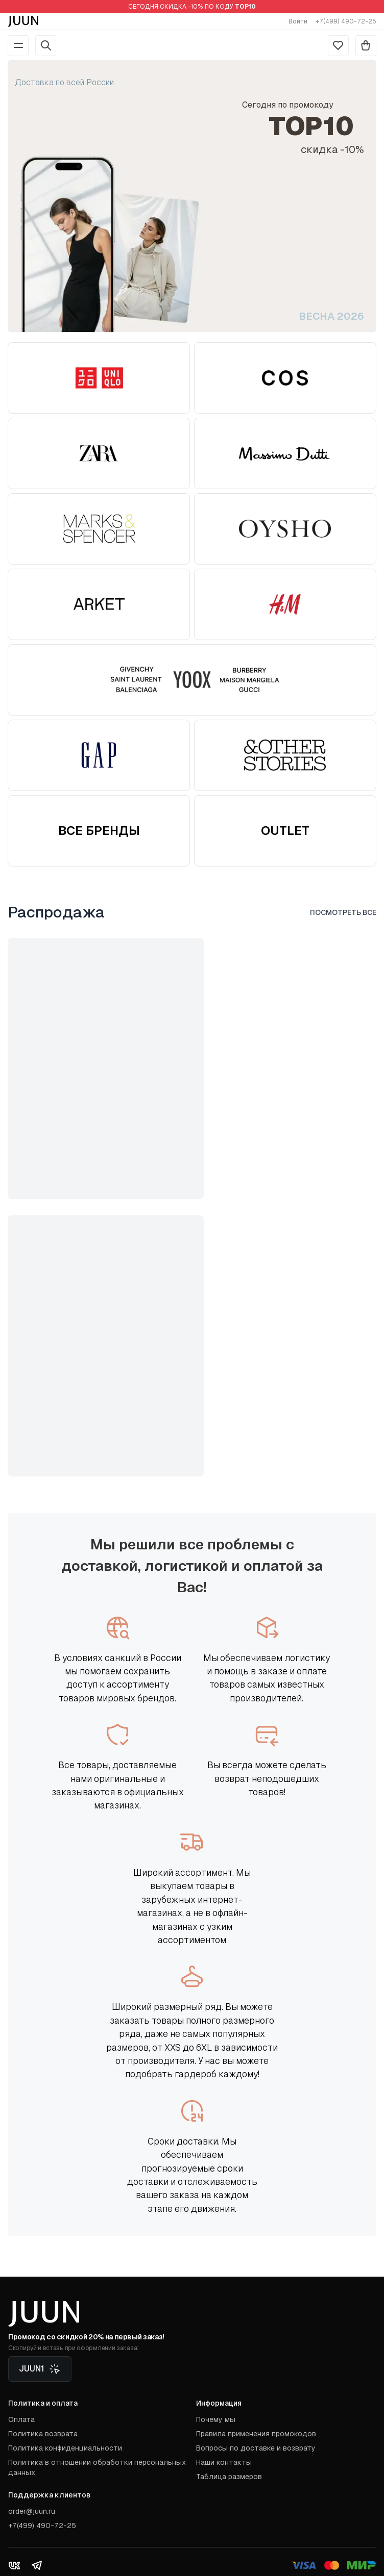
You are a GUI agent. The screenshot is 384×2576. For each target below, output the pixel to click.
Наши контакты (224, 2462)
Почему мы (215, 2419)
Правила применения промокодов (256, 2434)
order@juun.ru (31, 2511)
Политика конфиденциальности (65, 2448)
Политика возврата (43, 2434)
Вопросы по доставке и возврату (256, 2448)
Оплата (21, 2419)
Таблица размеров (229, 2476)
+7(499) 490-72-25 (346, 21)
